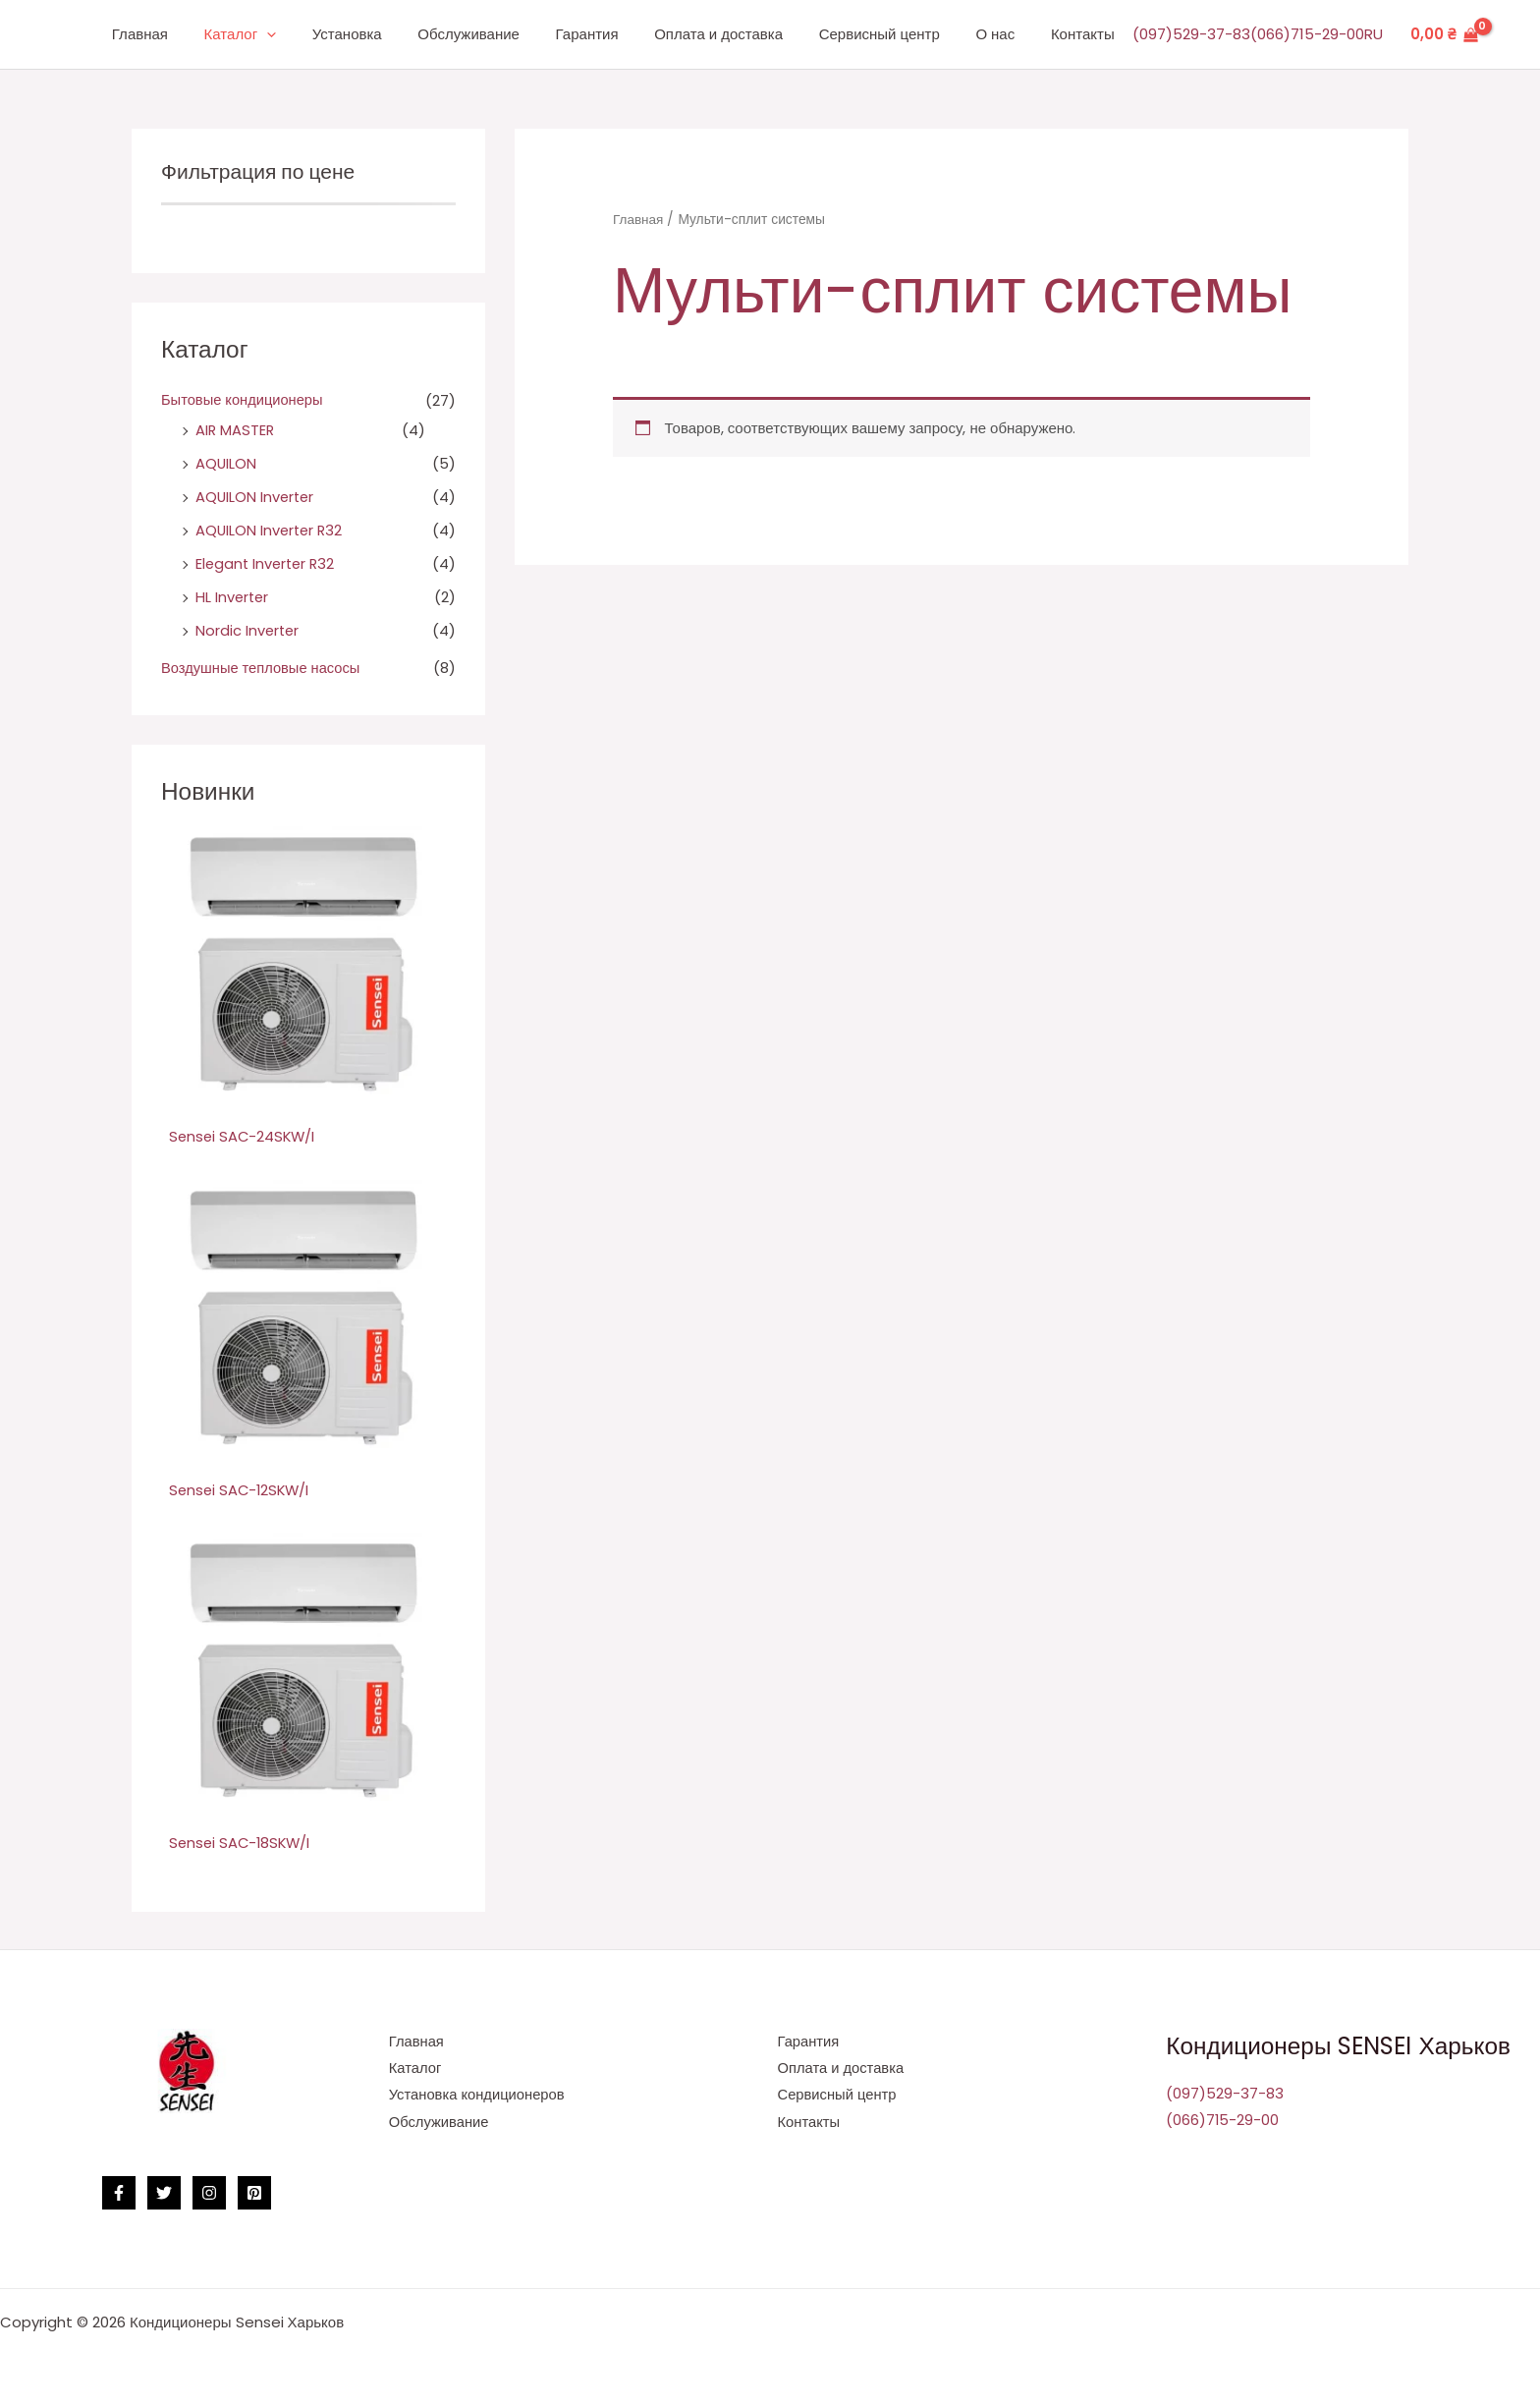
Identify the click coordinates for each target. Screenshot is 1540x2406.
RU (1373, 34)
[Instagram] (209, 2192)
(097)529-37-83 (1191, 34)
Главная (195, 34)
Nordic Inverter (248, 629)
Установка (389, 34)
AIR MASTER (235, 430)
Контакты (1086, 34)
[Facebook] (119, 2192)
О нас (1004, 34)
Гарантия (616, 34)
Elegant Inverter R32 (267, 562)
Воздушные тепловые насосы (262, 665)
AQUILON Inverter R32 (271, 529)
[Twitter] (164, 2192)
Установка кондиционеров (478, 2095)
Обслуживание (505, 34)
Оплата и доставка (742, 34)
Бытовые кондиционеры (243, 400)
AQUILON (226, 463)
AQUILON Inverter (256, 496)
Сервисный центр (895, 34)
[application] (315, 34)
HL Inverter (233, 596)
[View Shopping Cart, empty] (1444, 35)
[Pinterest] (254, 2192)
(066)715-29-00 (1307, 34)
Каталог (289, 34)
